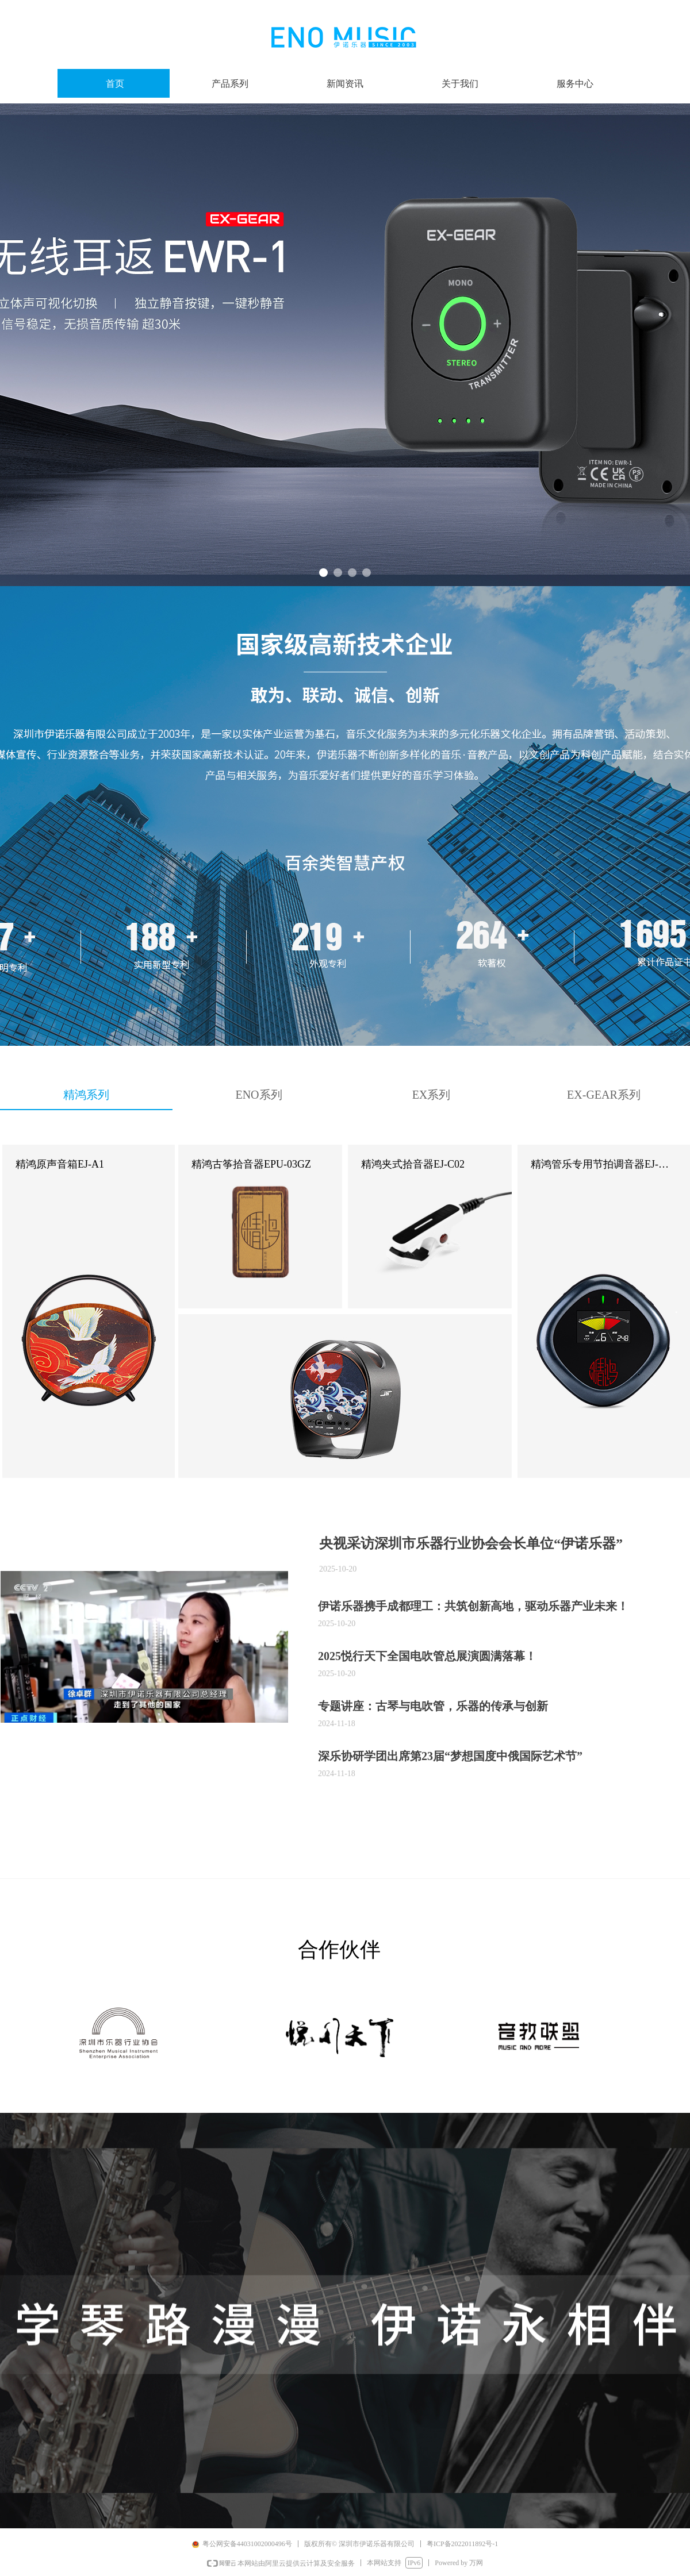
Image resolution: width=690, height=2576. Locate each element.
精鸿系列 (86, 1094)
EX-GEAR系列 (604, 1094)
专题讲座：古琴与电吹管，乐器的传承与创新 (433, 1706)
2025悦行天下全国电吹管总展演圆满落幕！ (427, 1656)
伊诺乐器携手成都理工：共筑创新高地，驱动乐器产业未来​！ (473, 1606)
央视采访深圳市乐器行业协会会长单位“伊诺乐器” (471, 1543)
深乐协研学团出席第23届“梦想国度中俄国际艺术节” (450, 1756)
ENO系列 (258, 1094)
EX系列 (431, 1094)
